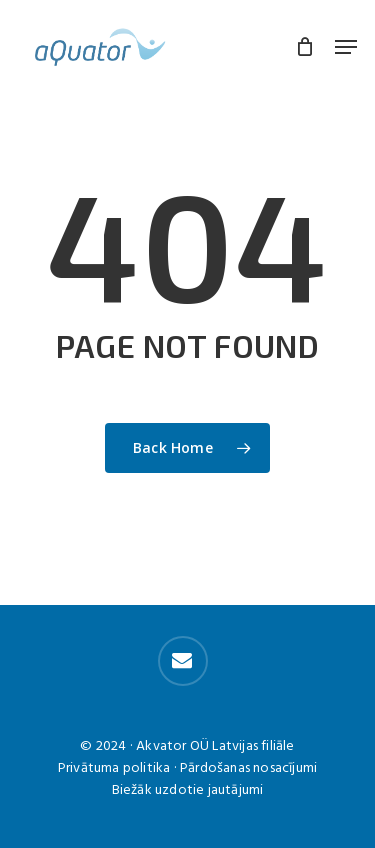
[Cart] (305, 47)
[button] (346, 47)
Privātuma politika (114, 768)
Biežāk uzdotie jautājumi (188, 790)
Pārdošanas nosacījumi (248, 768)
